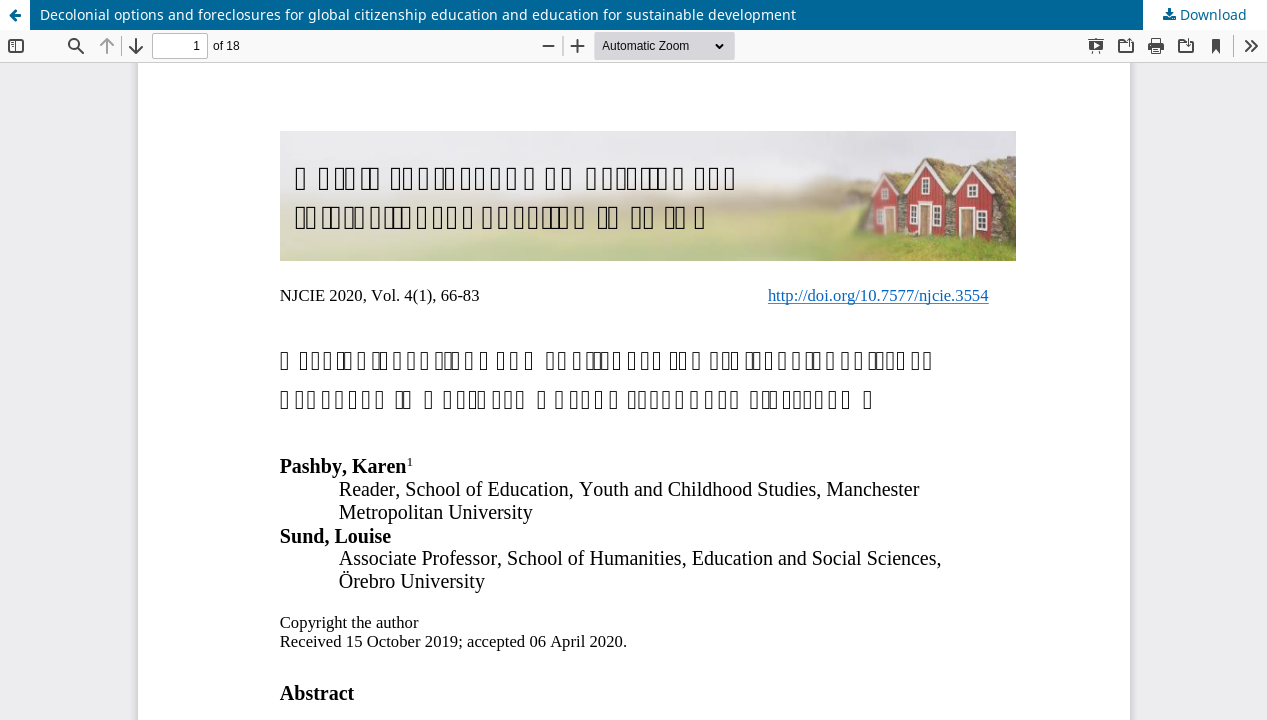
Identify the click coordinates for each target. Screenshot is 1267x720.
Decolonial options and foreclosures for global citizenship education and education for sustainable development (418, 14)
